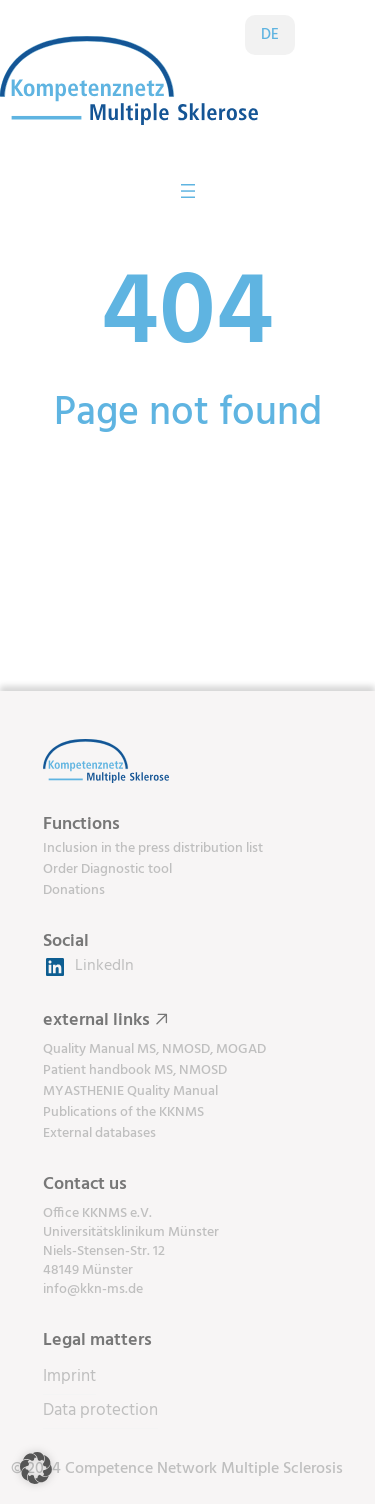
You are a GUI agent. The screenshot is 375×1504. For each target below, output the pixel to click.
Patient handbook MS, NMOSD (135, 1070)
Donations (74, 890)
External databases (99, 1133)
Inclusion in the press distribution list (153, 848)
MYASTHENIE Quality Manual (130, 1091)
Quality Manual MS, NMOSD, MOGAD (154, 1049)
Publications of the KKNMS (123, 1112)
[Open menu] (188, 191)
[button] (36, 1468)
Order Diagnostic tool (107, 869)
